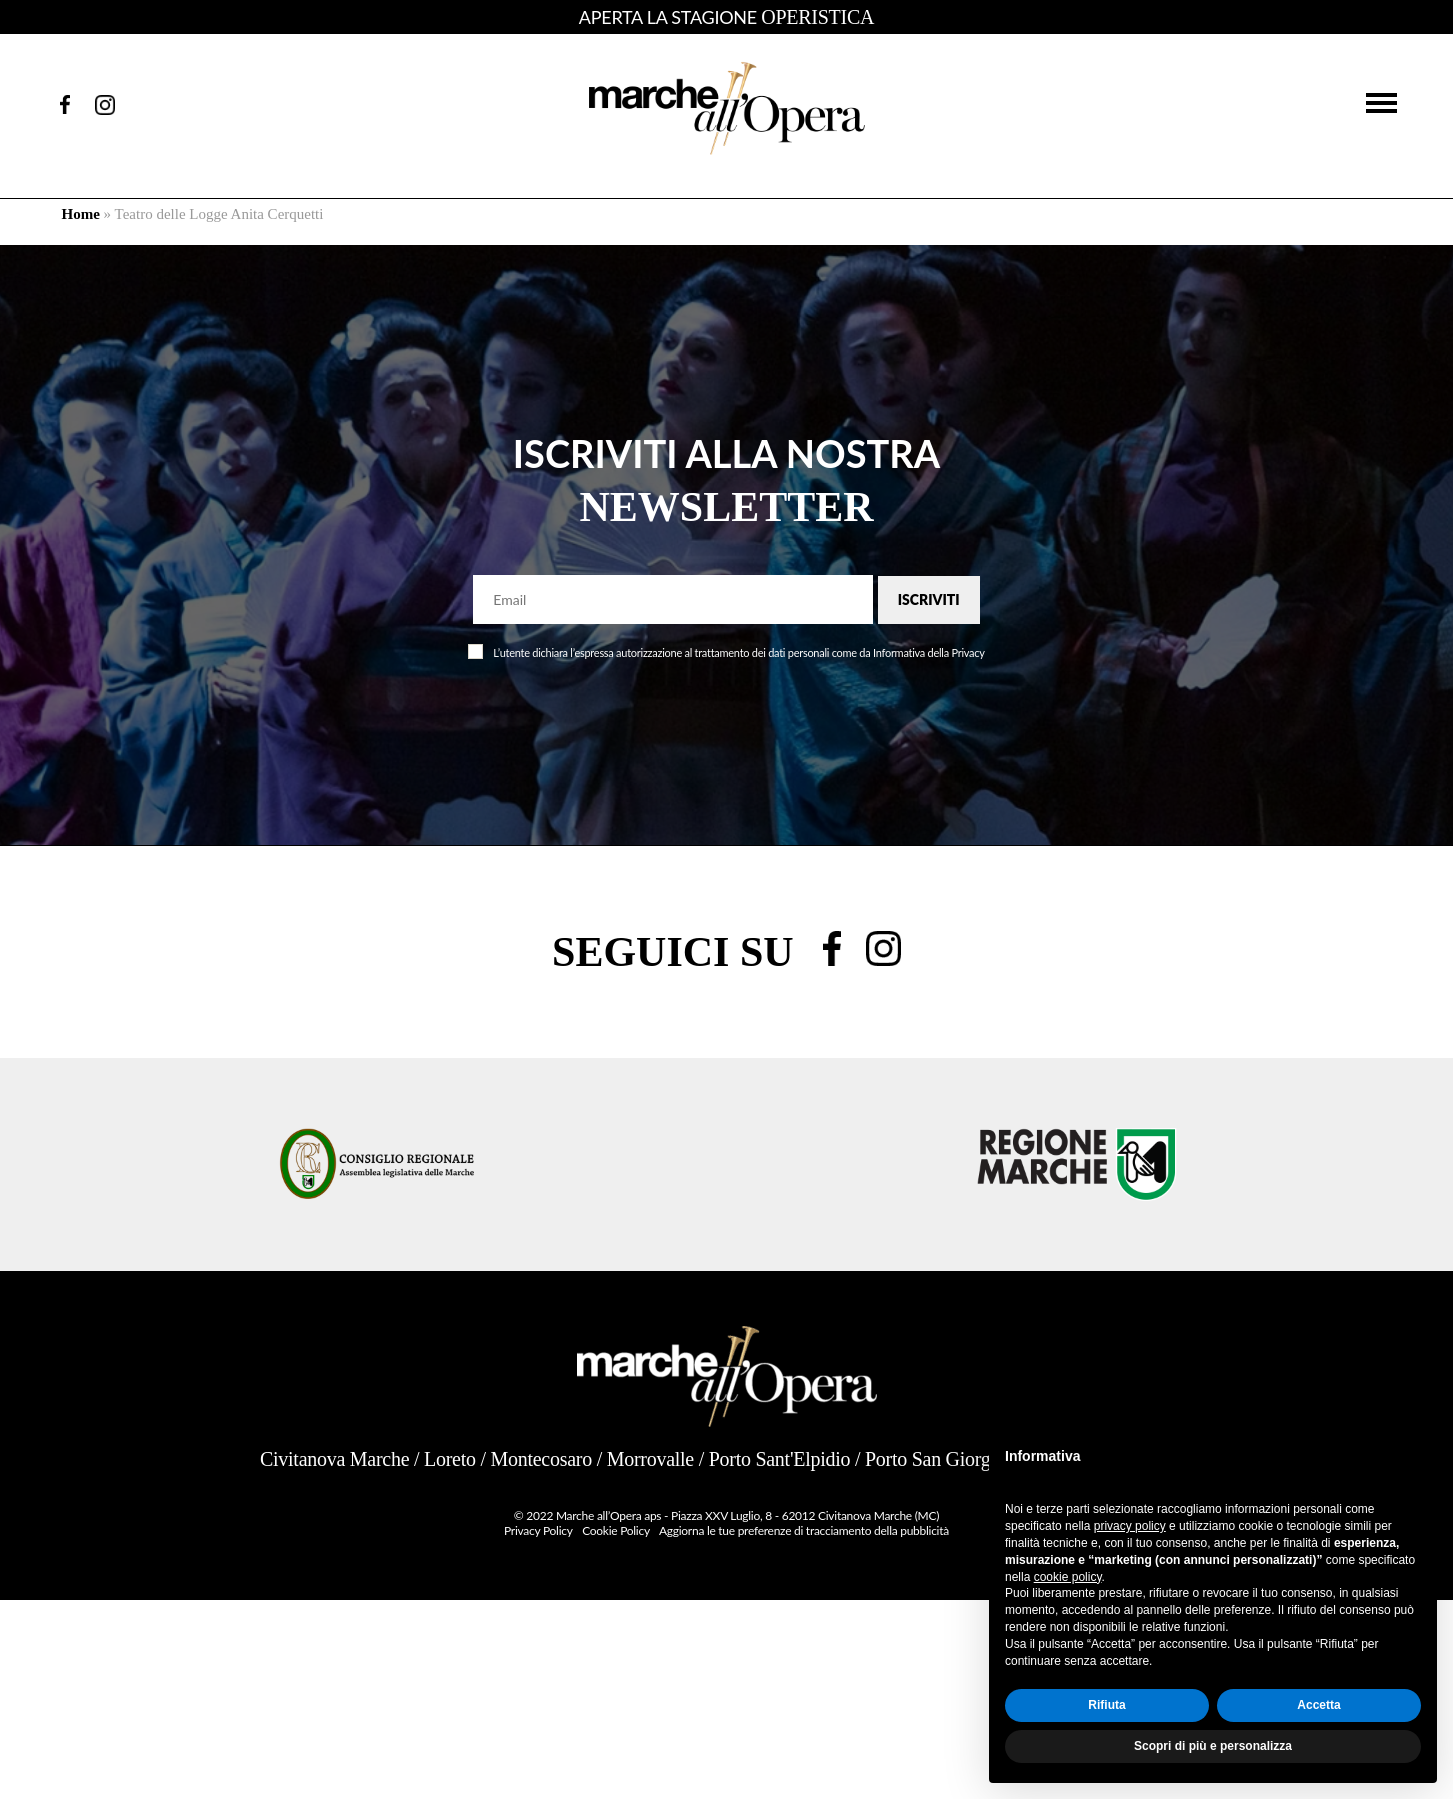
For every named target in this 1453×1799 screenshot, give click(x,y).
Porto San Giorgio (935, 1459)
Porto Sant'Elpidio (780, 1459)
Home (81, 214)
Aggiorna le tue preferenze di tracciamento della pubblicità (804, 1530)
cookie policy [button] (1068, 1577)
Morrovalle (650, 1459)
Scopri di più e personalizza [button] (1213, 1746)
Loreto (450, 1459)
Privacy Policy (538, 1530)
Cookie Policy (615, 1530)
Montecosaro (540, 1459)
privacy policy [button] (1130, 1526)
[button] (1381, 101)
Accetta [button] (1318, 1705)
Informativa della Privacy (929, 652)
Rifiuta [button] (1106, 1705)
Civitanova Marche (334, 1459)
